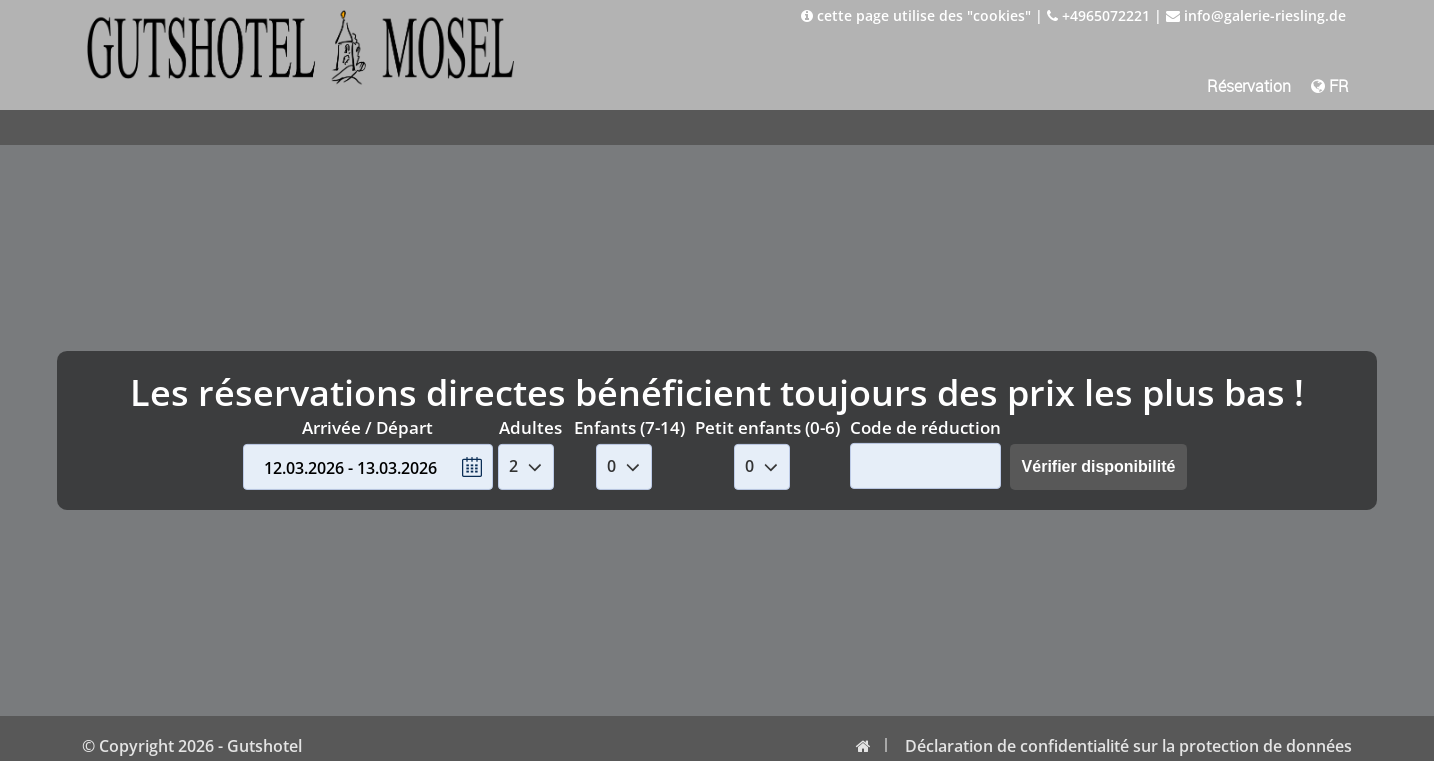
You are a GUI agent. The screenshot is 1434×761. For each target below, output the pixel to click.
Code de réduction (925, 426)
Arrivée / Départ (367, 427)
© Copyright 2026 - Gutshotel (192, 746)
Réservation (1249, 86)
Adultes (530, 427)
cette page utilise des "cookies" (916, 15)
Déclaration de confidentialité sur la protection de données (1128, 746)
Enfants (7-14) (629, 427)
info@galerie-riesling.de (1256, 15)
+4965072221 (1098, 15)
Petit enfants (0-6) (767, 427)
